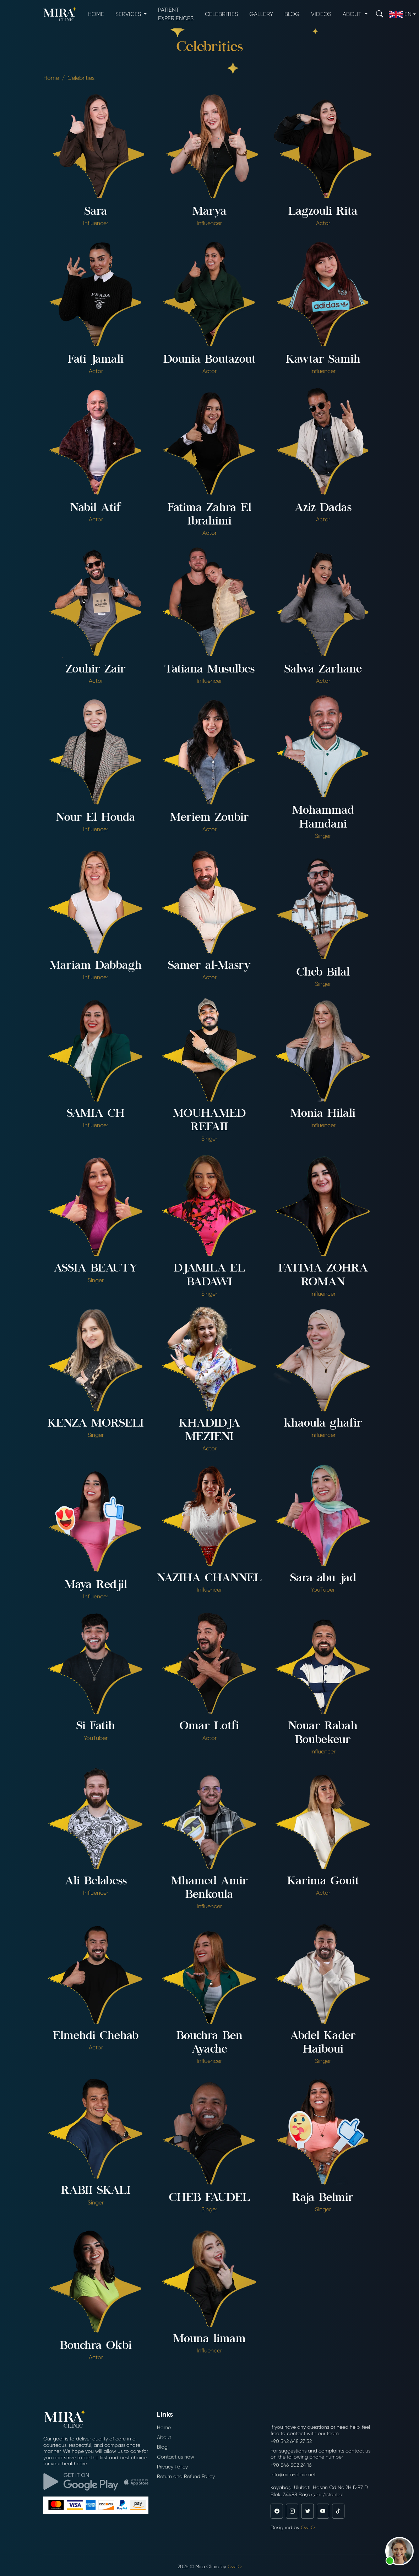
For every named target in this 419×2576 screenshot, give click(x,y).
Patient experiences (176, 14)
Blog (292, 14)
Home (96, 14)
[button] (399, 2551)
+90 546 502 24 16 (291, 2465)
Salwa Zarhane (323, 670)
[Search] (379, 14)
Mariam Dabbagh (96, 966)
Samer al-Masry (209, 966)
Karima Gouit (323, 1882)
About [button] (353, 14)
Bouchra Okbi (96, 2346)
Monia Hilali (322, 1114)
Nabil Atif (95, 508)
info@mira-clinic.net (293, 2474)
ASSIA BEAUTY (95, 1269)
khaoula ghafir (323, 1424)
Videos (321, 14)
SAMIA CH (96, 1114)
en (400, 14)
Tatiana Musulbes (209, 670)
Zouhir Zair (96, 670)
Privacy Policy (172, 2467)
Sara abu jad (323, 1578)
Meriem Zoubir (209, 818)
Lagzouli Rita (323, 212)
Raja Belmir (323, 2198)
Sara (96, 212)
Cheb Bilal (323, 973)
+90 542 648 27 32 (291, 2441)
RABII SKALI (96, 2191)
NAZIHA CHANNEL (209, 1578)
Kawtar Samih (323, 360)
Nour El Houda (95, 818)
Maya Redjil (96, 1585)
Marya (209, 212)
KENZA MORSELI (96, 1424)
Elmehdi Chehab (95, 2036)
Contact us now (175, 2457)
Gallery (261, 14)
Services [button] (128, 14)
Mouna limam (209, 2339)
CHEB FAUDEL (209, 2198)
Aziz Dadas (323, 508)
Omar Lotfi (209, 1726)
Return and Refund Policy (186, 2476)
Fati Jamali (96, 360)
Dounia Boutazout (209, 360)
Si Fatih (95, 1726)
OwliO (308, 2527)
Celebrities (221, 14)
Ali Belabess (96, 1882)
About (164, 2437)
